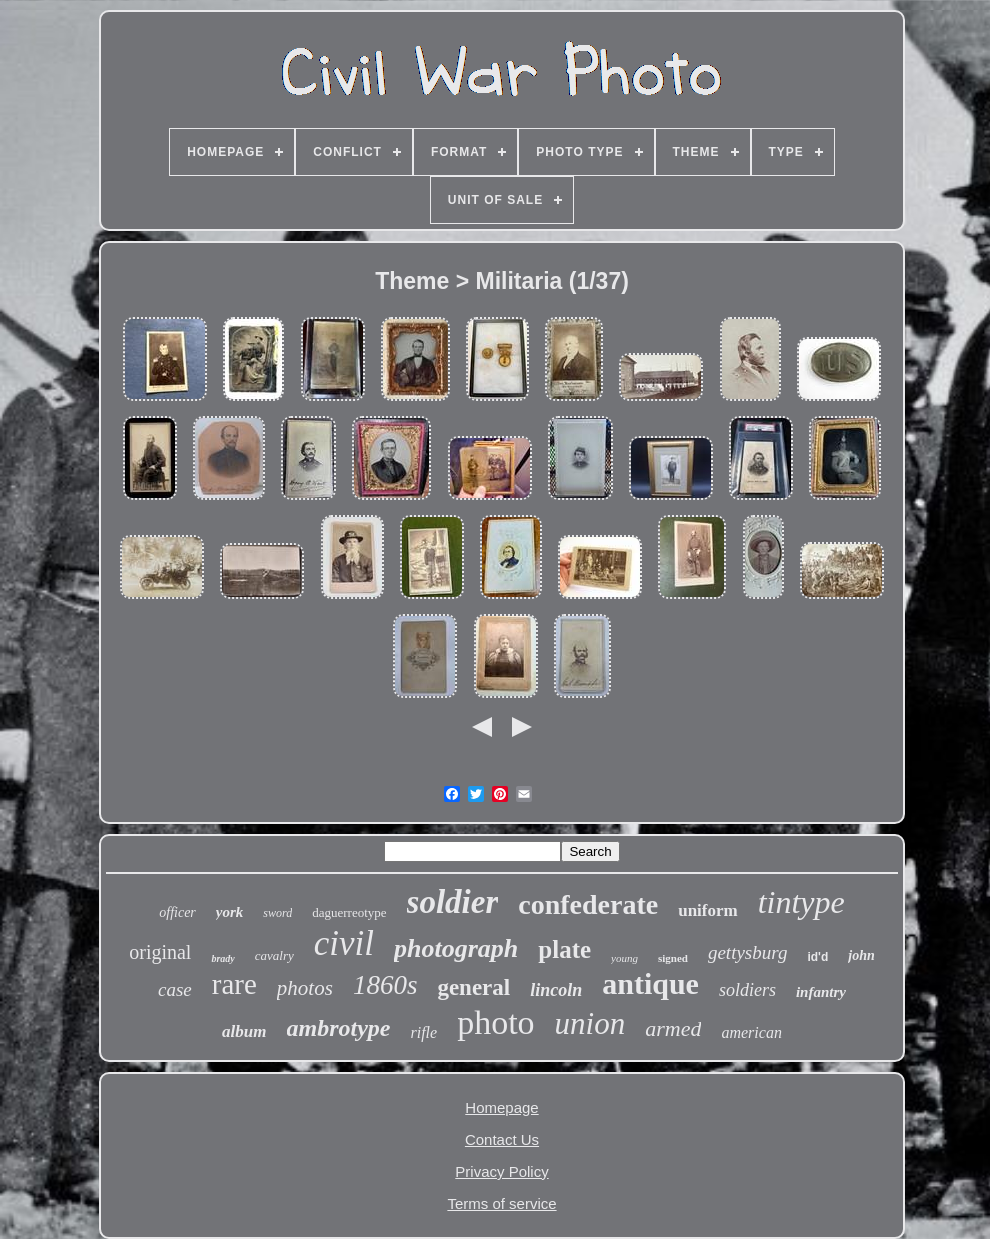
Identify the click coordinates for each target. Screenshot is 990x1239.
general (473, 987)
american (751, 1032)
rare (234, 984)
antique (650, 983)
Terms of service (501, 1203)
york (230, 912)
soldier (453, 902)
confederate (588, 904)
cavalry (274, 955)
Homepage (501, 1107)
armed (673, 1028)
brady (222, 958)
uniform (708, 910)
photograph (456, 948)
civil (344, 943)
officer (177, 912)
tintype (801, 902)
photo (495, 1022)
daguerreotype (349, 912)
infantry (821, 992)
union (590, 1023)
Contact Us (502, 1139)
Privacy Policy (501, 1171)
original (160, 952)
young (624, 958)
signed (673, 958)
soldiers (747, 990)
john (861, 955)
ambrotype (339, 1028)
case (175, 989)
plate (564, 949)
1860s (385, 985)
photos (305, 988)
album (244, 1031)
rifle (423, 1032)
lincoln (556, 990)
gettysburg (748, 952)
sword (277, 913)
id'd (817, 957)
